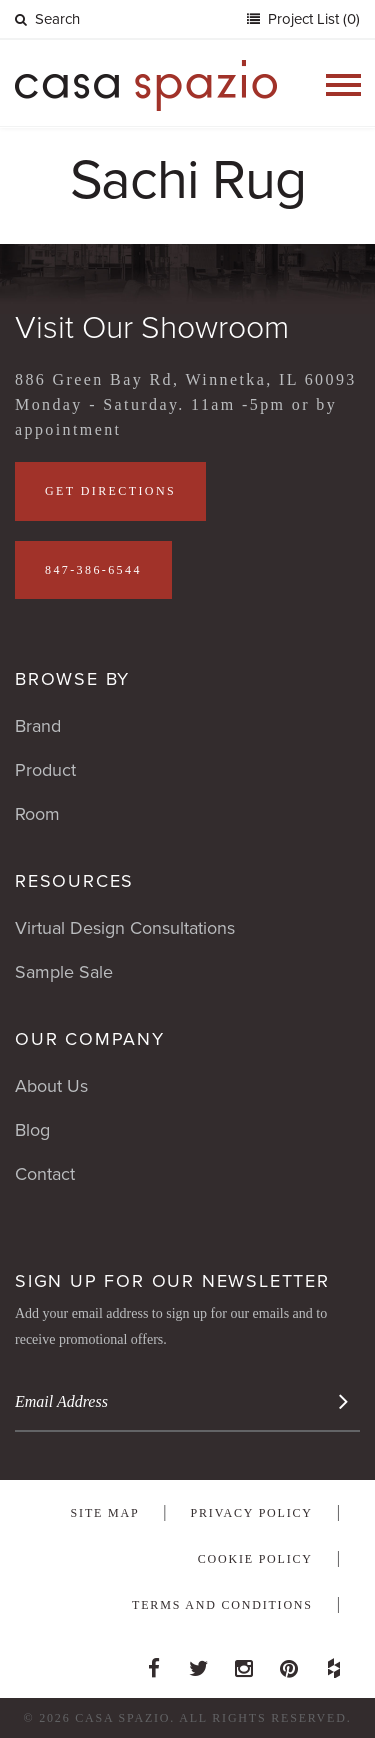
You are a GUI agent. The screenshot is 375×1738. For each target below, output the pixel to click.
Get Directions (110, 491)
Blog (32, 1130)
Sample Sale (64, 972)
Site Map (105, 1513)
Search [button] (47, 19)
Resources (74, 881)
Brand (38, 726)
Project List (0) (312, 19)
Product (45, 770)
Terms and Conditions (222, 1605)
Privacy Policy (252, 1513)
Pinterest (289, 1663)
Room (37, 814)
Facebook (154, 1663)
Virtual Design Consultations (125, 928)
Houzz (334, 1663)
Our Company (90, 1039)
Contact (45, 1174)
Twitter (199, 1663)
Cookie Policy (255, 1559)
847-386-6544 (93, 570)
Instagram (244, 1663)
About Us (51, 1086)
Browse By (72, 679)
